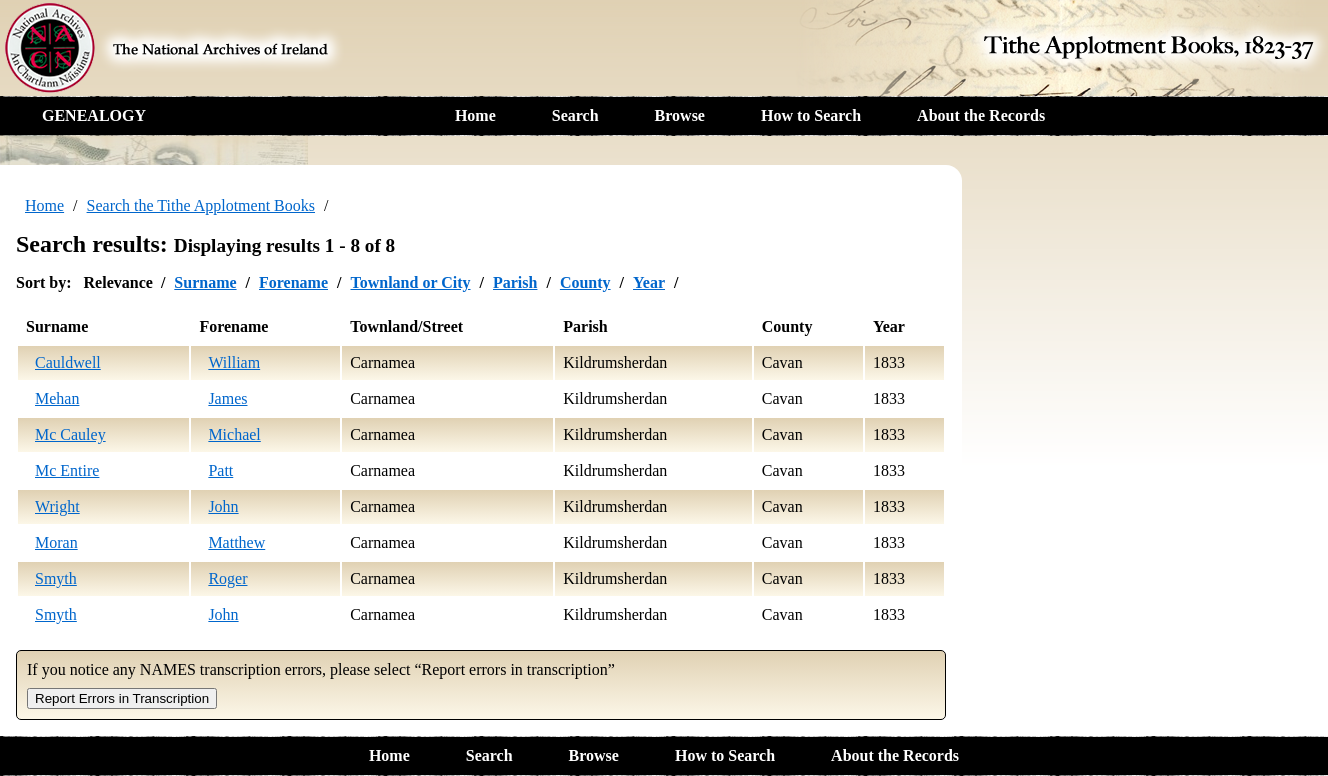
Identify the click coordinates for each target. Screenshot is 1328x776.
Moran (56, 542)
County (585, 282)
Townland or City (410, 282)
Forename (293, 282)
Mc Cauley (70, 434)
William (234, 362)
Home (475, 115)
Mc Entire (67, 470)
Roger (227, 578)
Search (575, 115)
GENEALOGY (94, 115)
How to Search (811, 115)
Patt (220, 470)
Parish (515, 282)
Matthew (236, 542)
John (223, 506)
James (227, 398)
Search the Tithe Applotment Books (201, 205)
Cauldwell (68, 362)
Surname (205, 282)
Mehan (57, 398)
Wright (57, 506)
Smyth (56, 578)
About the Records (981, 115)
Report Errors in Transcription (122, 698)
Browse (680, 115)
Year (649, 282)
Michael (234, 434)
